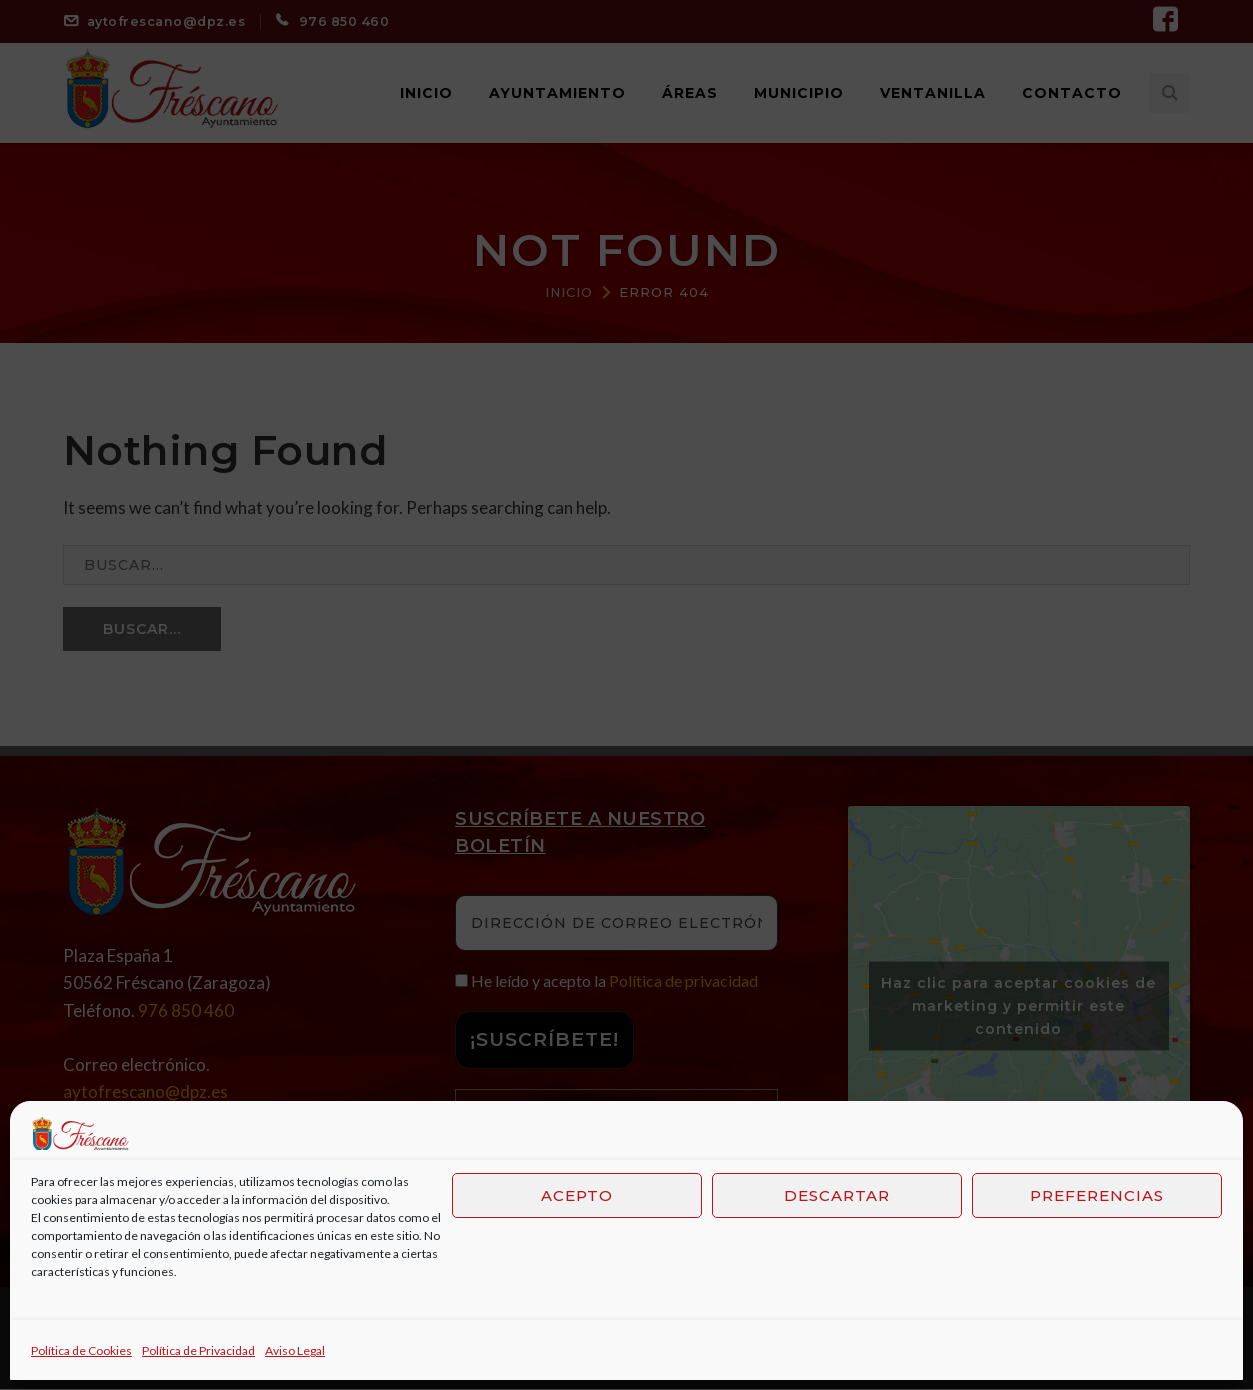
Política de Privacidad (198, 1350)
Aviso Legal (295, 1350)
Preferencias (1097, 1195)
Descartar (837, 1195)
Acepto (577, 1195)
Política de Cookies (81, 1350)
